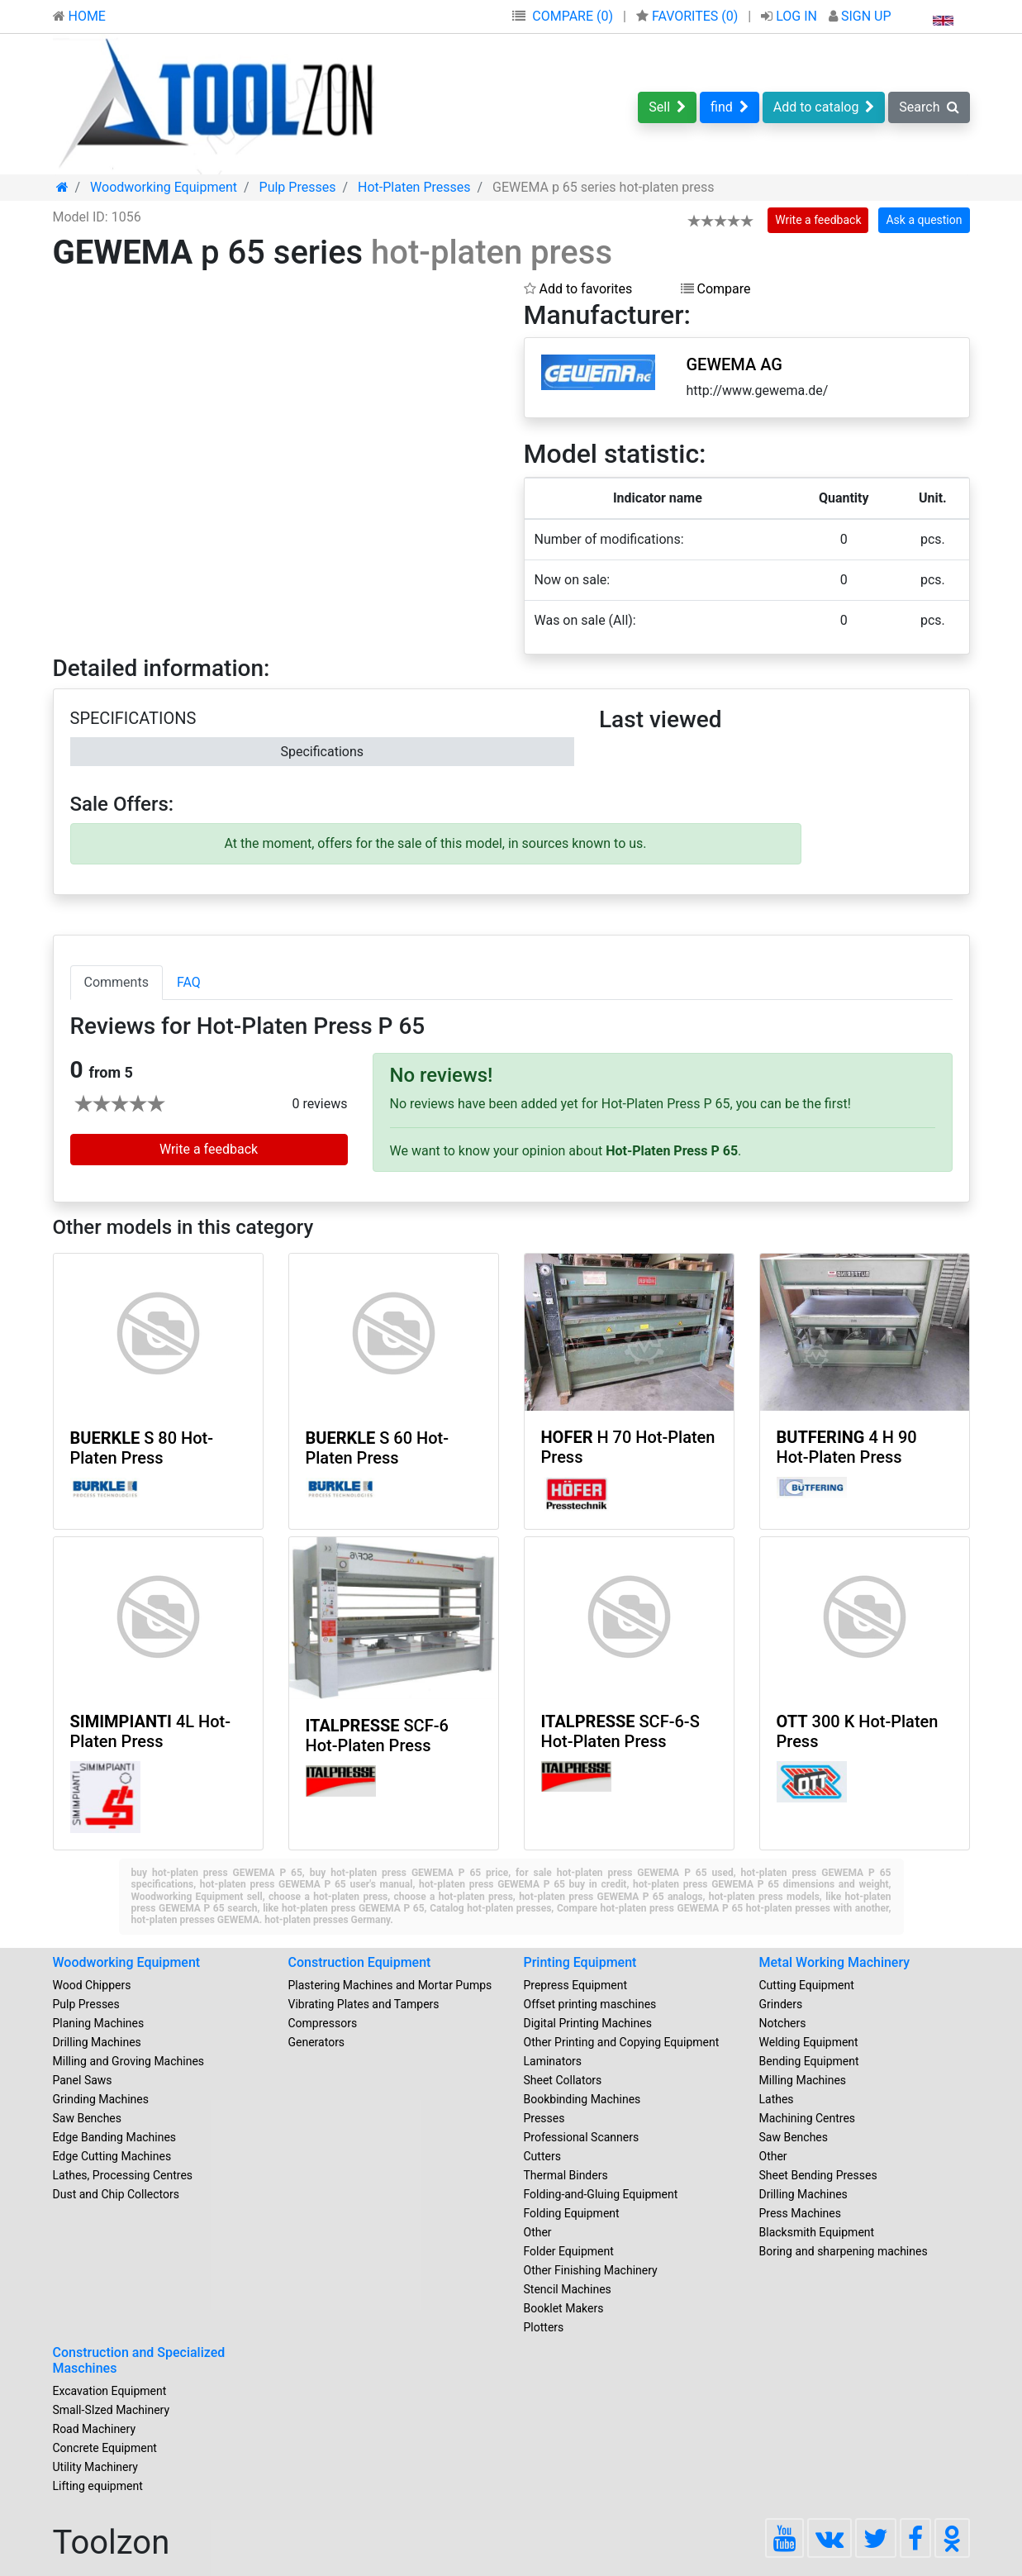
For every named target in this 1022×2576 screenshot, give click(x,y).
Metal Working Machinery (834, 1962)
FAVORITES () (688, 16)
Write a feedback (818, 219)
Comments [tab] (116, 982)
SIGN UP (860, 16)
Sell (667, 107)
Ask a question (924, 219)
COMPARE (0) (572, 16)
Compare (716, 289)
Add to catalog (824, 107)
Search (928, 107)
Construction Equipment (359, 1962)
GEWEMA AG (734, 364)
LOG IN (790, 16)
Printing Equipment (580, 1962)
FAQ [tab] (189, 982)
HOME (79, 16)
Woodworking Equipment (127, 1962)
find (730, 107)
